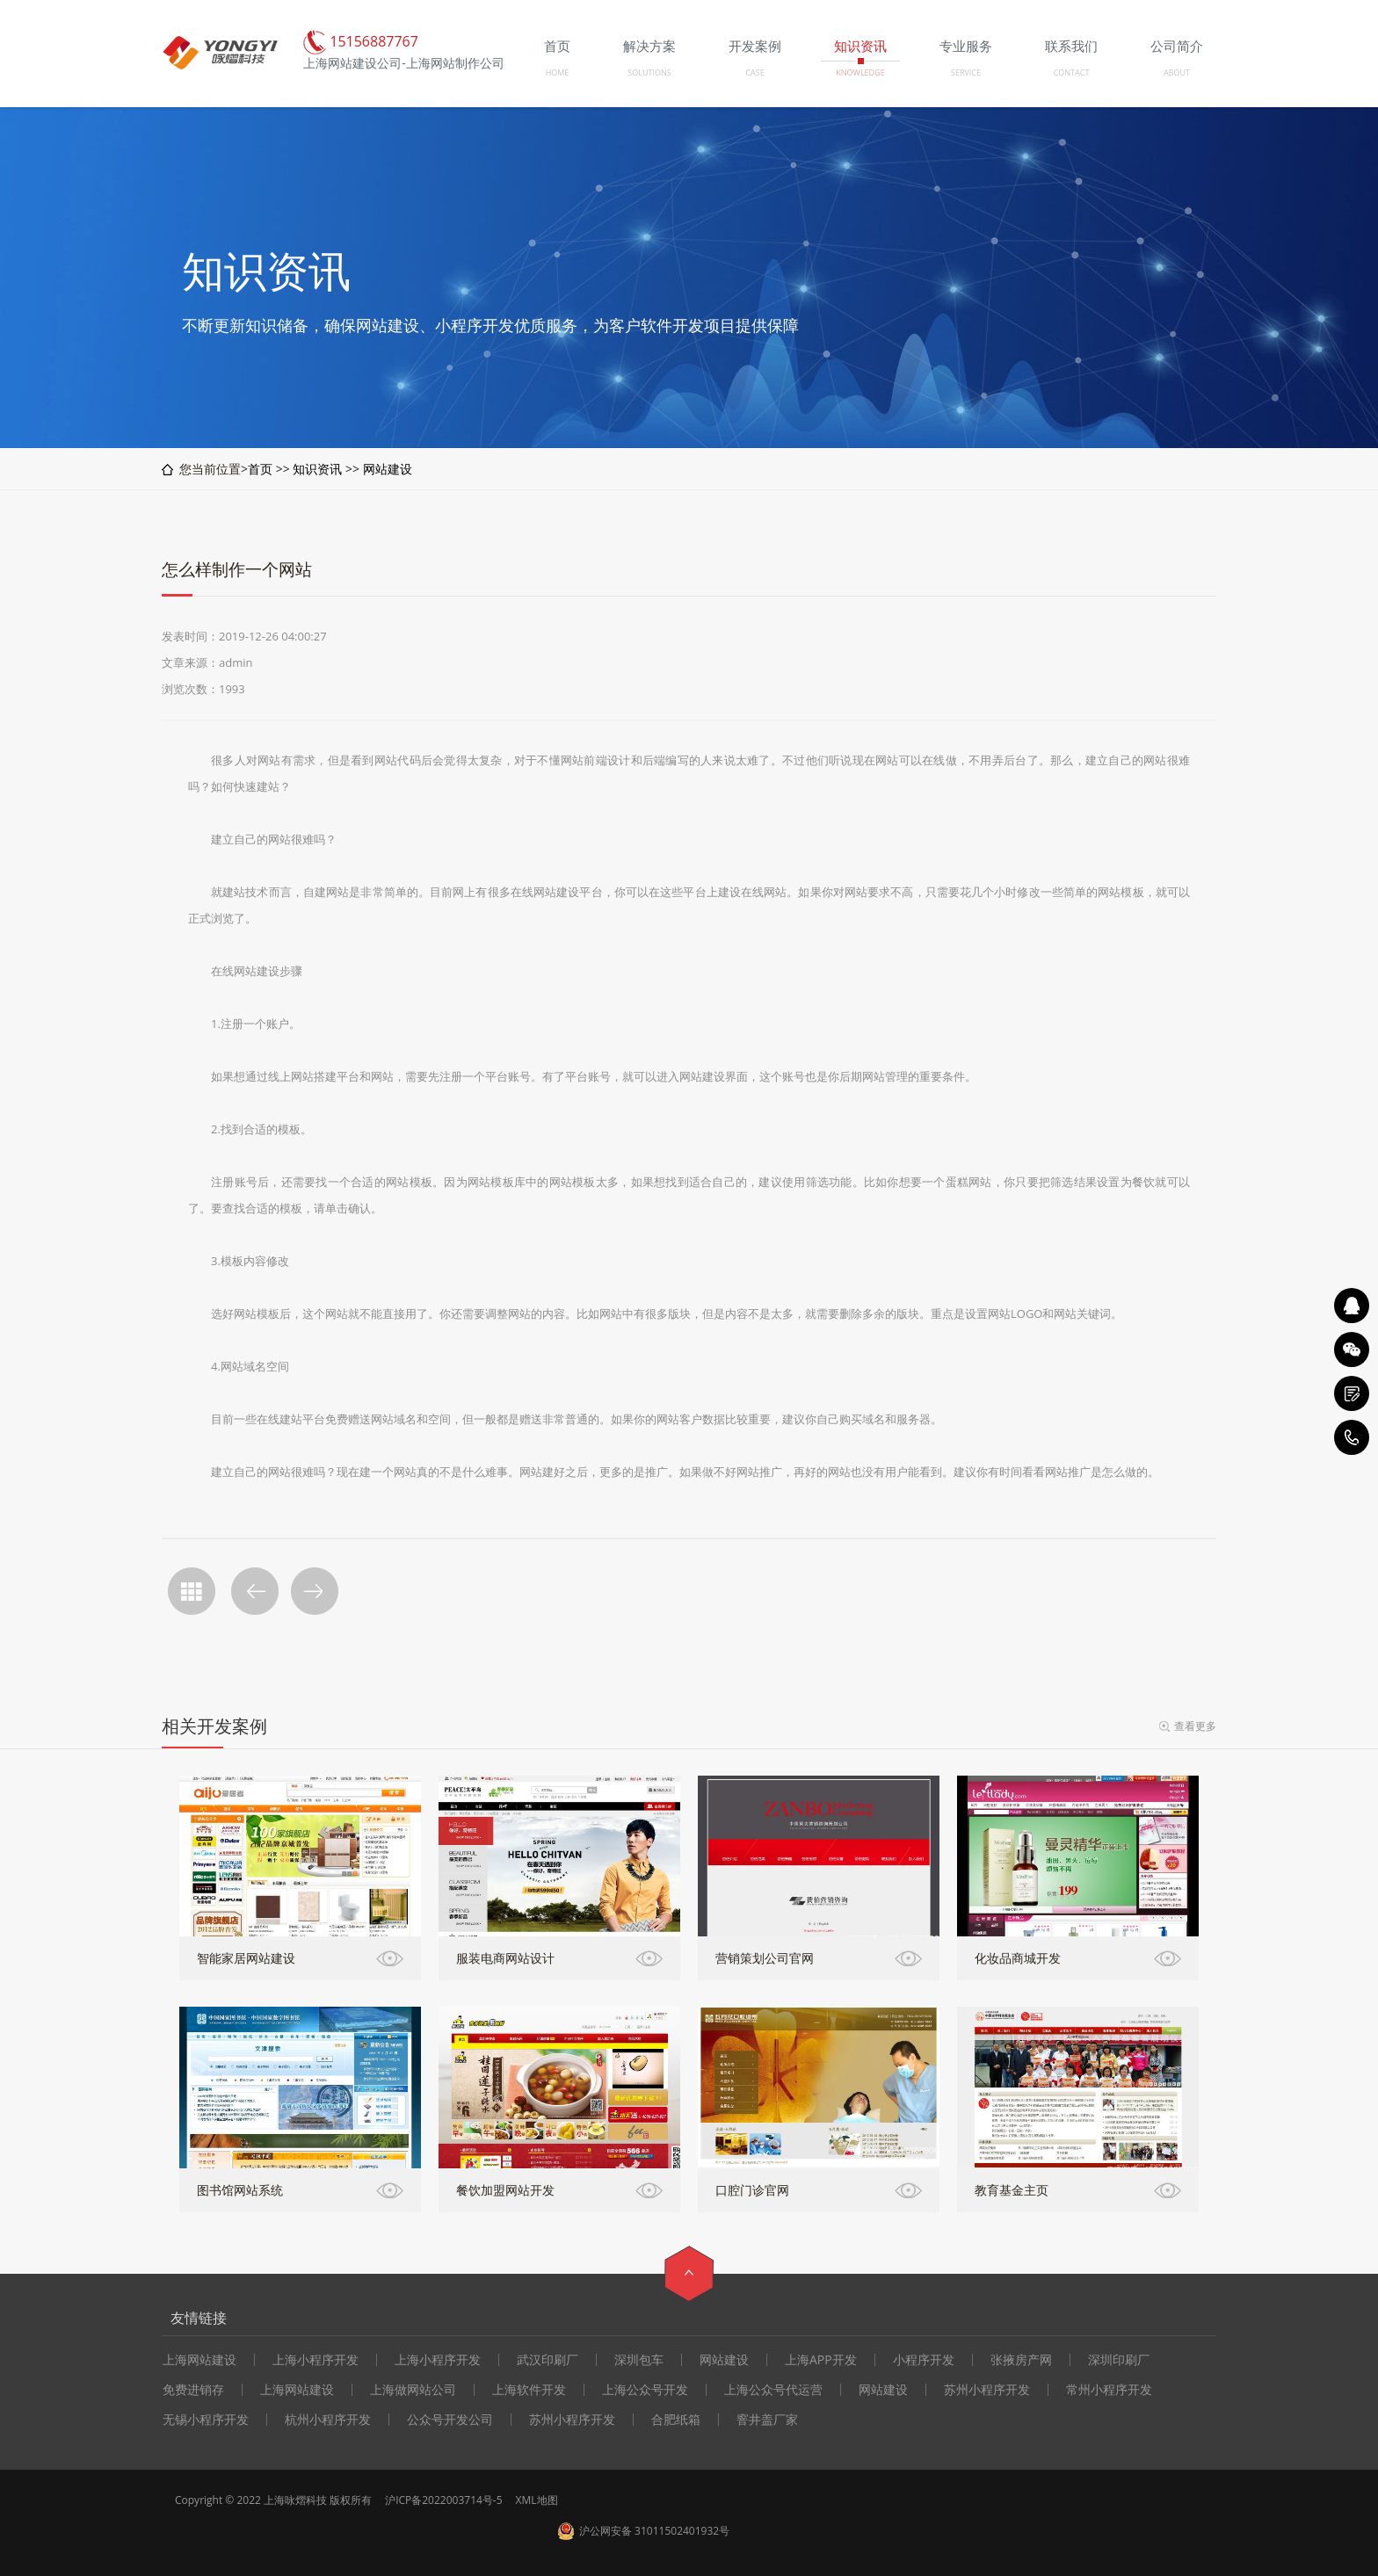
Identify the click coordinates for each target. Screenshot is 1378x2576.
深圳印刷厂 (1119, 2360)
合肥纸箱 (675, 2419)
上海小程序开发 (315, 2360)
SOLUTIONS (649, 72)
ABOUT (1177, 72)
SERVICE (966, 72)
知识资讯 (317, 468)
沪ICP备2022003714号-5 (443, 2500)
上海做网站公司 (413, 2390)
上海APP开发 (821, 2360)
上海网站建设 (199, 2360)
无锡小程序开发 (206, 2419)
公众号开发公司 (450, 2419)
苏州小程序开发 (987, 2390)
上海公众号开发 (645, 2390)
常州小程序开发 (1109, 2390)
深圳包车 (639, 2360)
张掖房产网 (1021, 2360)
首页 (260, 468)
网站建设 (387, 468)
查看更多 (1195, 1726)
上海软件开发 (529, 2390)
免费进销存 (193, 2390)
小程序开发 (923, 2360)
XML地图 (537, 2500)
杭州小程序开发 (328, 2419)
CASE (754, 72)
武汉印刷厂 (547, 2360)
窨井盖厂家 (767, 2419)
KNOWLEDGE (860, 72)
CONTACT (1072, 72)
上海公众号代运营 (773, 2390)
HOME (557, 72)
